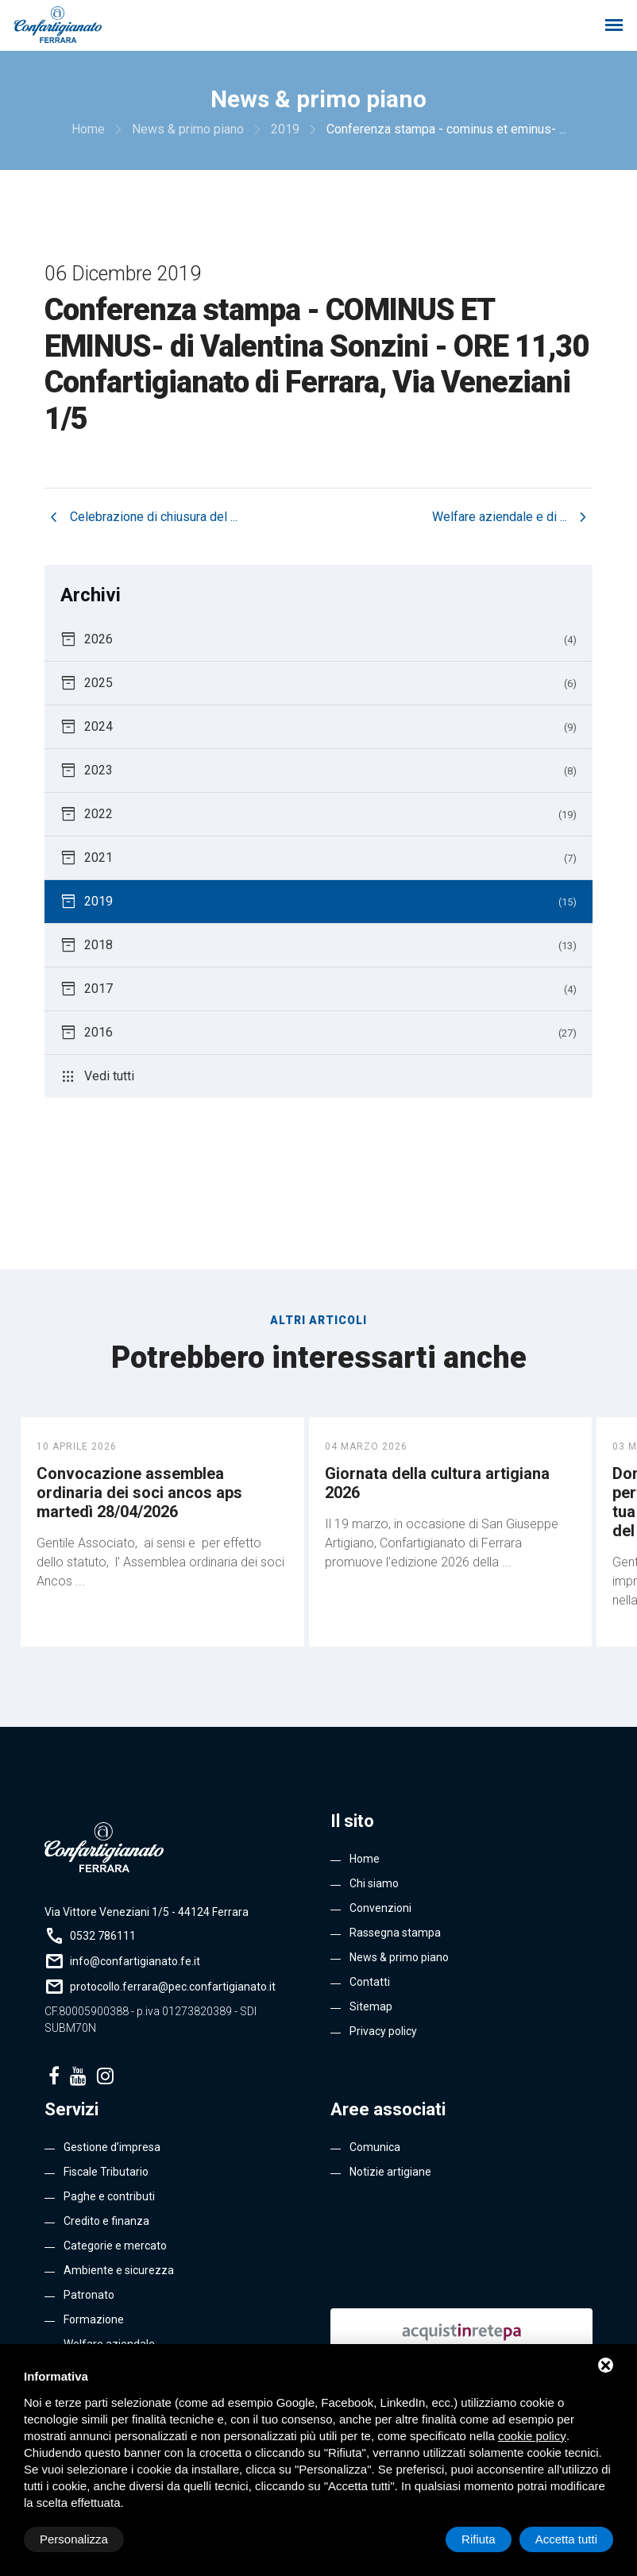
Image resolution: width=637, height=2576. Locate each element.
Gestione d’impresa (112, 2147)
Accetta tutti (566, 2539)
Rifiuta (478, 2539)
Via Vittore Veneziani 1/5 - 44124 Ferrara (146, 1912)
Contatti (369, 1981)
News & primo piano (399, 1957)
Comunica (374, 2147)
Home (364, 1858)
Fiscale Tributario (106, 2171)
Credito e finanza (106, 2221)
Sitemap (370, 2006)
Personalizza (74, 2539)
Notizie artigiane (390, 2171)
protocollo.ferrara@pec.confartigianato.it (173, 1986)
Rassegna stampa (395, 1932)
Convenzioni (380, 1908)
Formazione (94, 2319)
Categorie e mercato (115, 2245)
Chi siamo (374, 1883)
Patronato (89, 2294)
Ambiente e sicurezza (119, 2270)
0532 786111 (103, 1935)
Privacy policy (383, 2031)
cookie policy (532, 2436)
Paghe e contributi (109, 2196)
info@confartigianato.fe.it (135, 1961)
